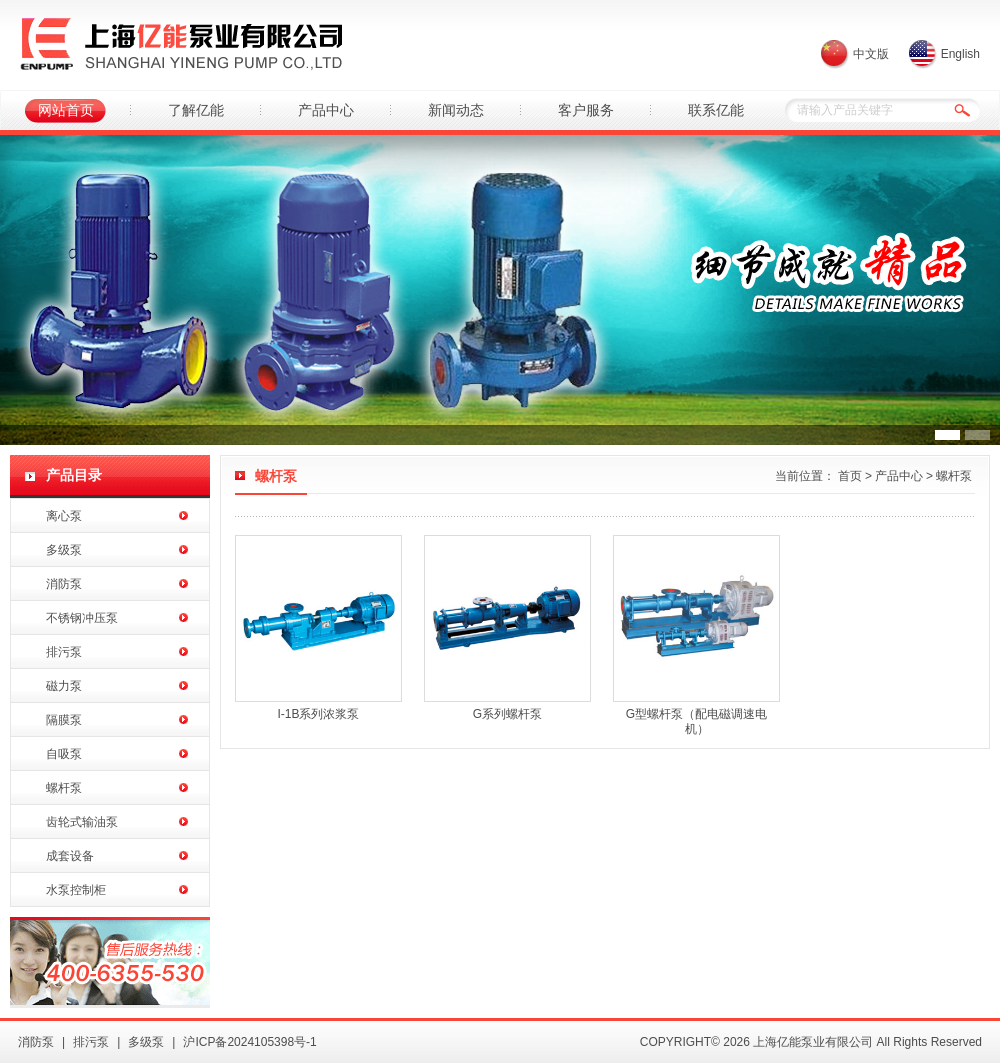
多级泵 (64, 550)
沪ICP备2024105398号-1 (249, 1042)
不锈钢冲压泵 (82, 618)
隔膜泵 (64, 720)
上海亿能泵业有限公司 (181, 45)
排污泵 (64, 652)
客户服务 (586, 110)
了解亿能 (196, 110)
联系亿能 (716, 110)
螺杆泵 (64, 788)
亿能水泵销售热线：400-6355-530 (110, 962)
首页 (850, 476)
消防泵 (64, 584)
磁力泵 (64, 686)
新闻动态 (456, 110)
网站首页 (66, 110)
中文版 (871, 54)
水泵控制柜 (76, 890)
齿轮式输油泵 (82, 822)
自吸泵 (64, 754)
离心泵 (64, 516)
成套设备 (70, 856)
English (960, 54)
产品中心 (326, 110)
